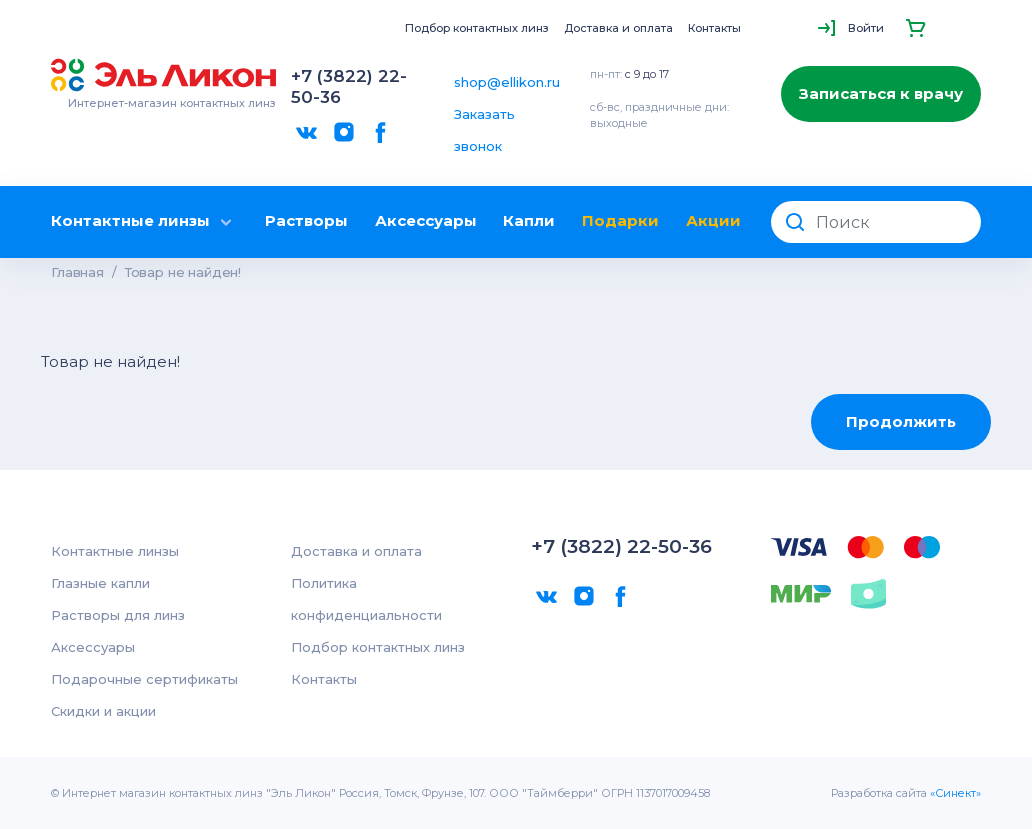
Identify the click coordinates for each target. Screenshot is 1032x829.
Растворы (306, 220)
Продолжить (901, 421)
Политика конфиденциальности (366, 599)
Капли (529, 220)
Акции (713, 220)
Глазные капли (100, 583)
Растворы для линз (118, 615)
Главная (77, 272)
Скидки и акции (103, 711)
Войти (866, 28)
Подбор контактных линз (477, 28)
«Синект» (955, 793)
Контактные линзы (144, 222)
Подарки (620, 220)
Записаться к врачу (881, 93)
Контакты (714, 28)
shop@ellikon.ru (507, 82)
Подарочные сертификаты (144, 679)
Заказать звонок (484, 130)
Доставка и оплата (618, 28)
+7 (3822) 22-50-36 (349, 86)
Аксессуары (426, 220)
